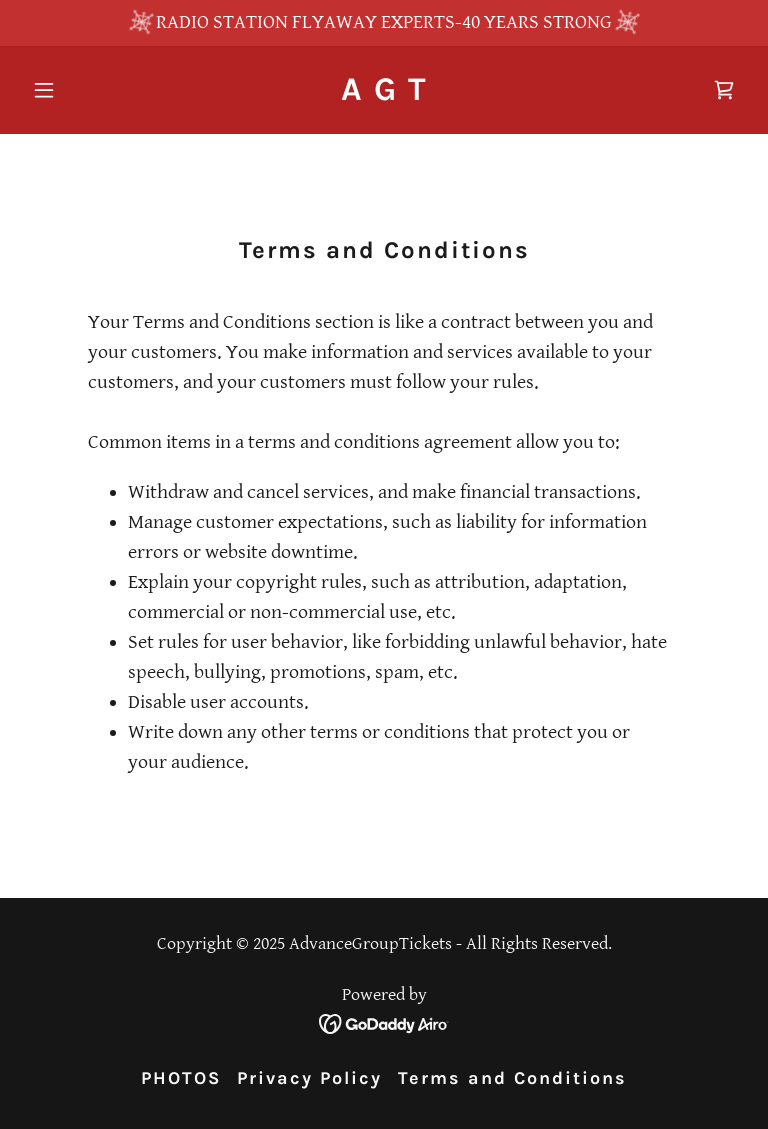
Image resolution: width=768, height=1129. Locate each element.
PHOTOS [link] (181, 1078)
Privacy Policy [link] (309, 1078)
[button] (78, 90)
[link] (384, 94)
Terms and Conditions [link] (512, 1078)
